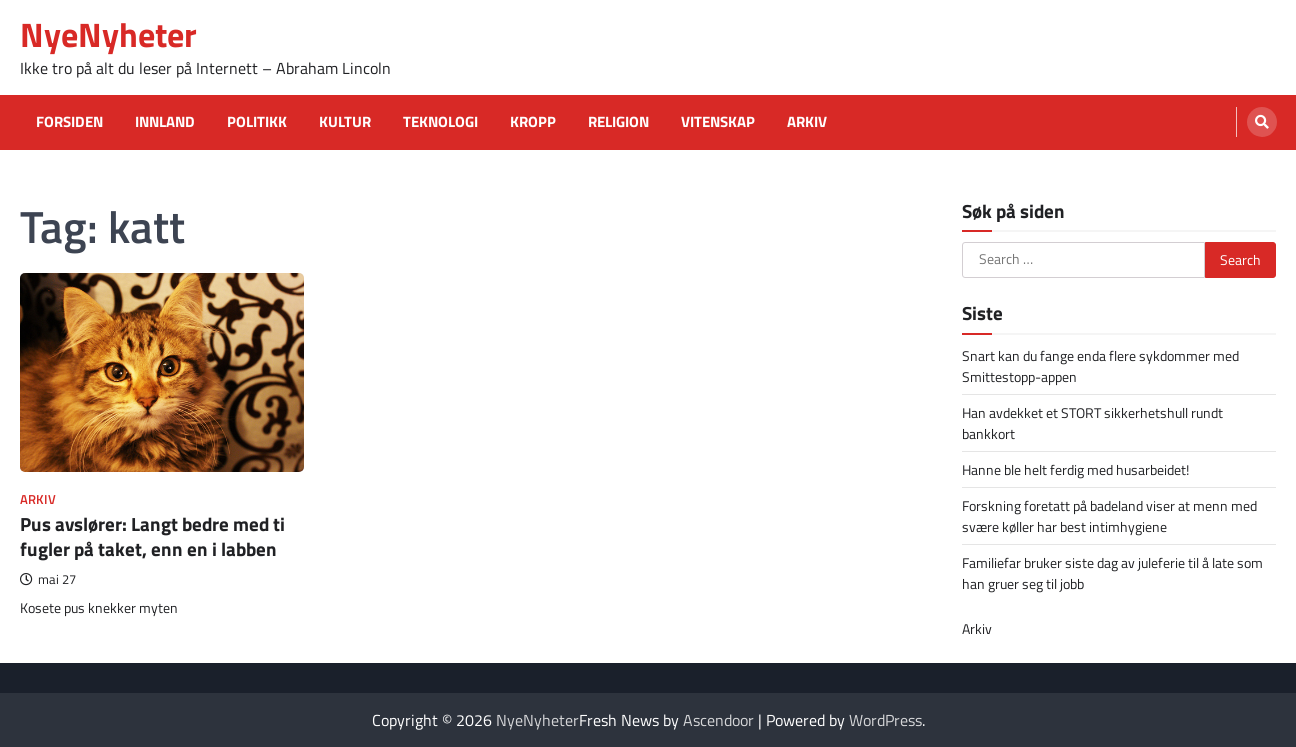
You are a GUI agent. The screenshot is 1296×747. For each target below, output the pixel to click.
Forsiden (69, 122)
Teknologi (440, 122)
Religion (618, 122)
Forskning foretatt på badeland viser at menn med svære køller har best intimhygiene (1109, 516)
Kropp (533, 122)
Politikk (257, 122)
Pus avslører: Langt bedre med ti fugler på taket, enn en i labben (152, 536)
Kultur (345, 122)
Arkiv (807, 122)
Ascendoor (718, 720)
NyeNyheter (108, 34)
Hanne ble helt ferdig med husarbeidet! (1075, 469)
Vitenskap (718, 122)
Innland (165, 122)
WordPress (885, 720)
